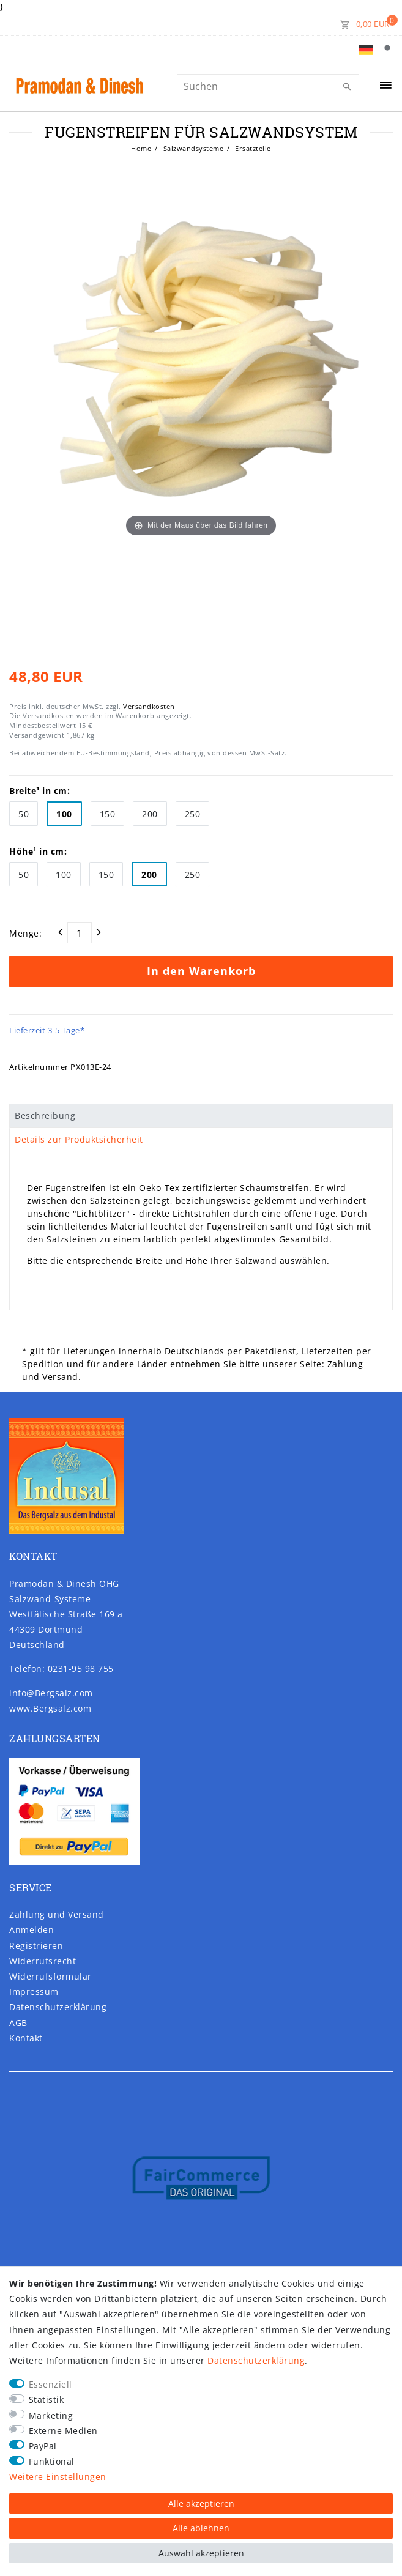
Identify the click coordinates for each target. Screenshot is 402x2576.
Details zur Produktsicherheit (79, 1139)
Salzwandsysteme (192, 148)
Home (141, 148)
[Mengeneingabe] (79, 932)
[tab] (201, 1116)
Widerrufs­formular (50, 1976)
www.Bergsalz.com (50, 1708)
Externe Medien (63, 2431)
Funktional (52, 2461)
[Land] (366, 48)
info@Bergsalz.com (51, 1693)
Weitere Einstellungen (57, 2476)
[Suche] (390, 48)
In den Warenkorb (201, 970)
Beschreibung (45, 1115)
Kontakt (26, 2038)
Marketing (51, 2415)
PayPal (43, 2446)
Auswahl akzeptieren (201, 2553)
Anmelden (31, 1930)
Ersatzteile (252, 148)
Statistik (46, 2399)
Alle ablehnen (201, 2528)
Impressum (34, 1991)
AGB (18, 2023)
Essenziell (50, 2384)
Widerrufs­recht (42, 1961)
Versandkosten (149, 706)
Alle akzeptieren (201, 2503)
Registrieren (36, 1945)
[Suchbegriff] (268, 86)
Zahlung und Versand (56, 1914)
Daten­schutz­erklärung (57, 2007)
